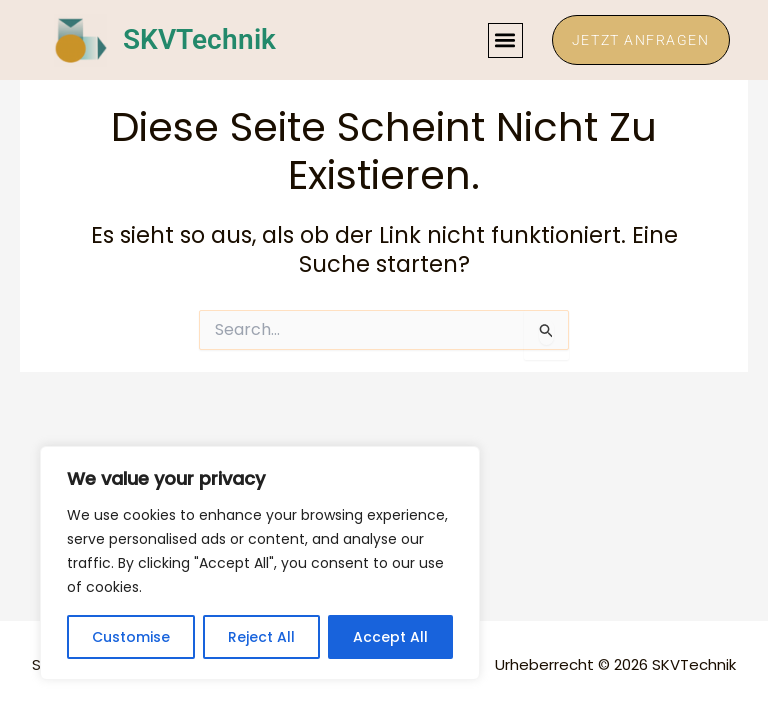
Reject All (261, 637)
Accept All (390, 637)
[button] (503, 40)
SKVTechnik (199, 40)
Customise (131, 637)
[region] (260, 563)
